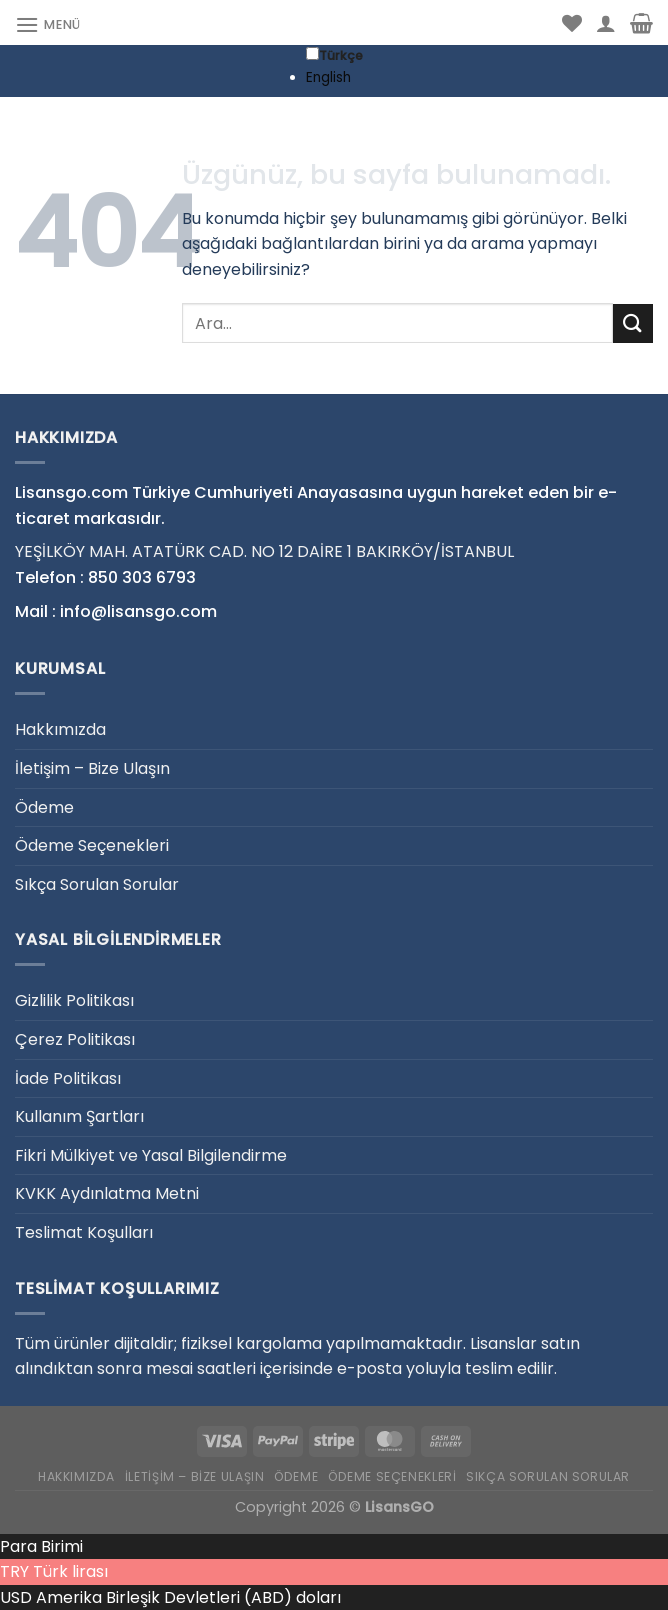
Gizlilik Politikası (74, 1000)
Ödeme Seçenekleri (92, 845)
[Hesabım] (606, 23)
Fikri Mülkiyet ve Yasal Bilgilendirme (151, 1155)
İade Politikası (68, 1078)
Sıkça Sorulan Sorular (97, 884)
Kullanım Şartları (79, 1116)
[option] (334, 78)
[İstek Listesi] (572, 23)
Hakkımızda (60, 729)
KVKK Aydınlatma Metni (107, 1193)
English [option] (328, 77)
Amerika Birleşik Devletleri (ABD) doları (188, 1597)
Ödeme (44, 807)
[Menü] (48, 24)
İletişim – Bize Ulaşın (92, 768)
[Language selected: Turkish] (334, 67)
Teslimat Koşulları (84, 1232)
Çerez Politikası (75, 1039)
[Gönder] (633, 323)
